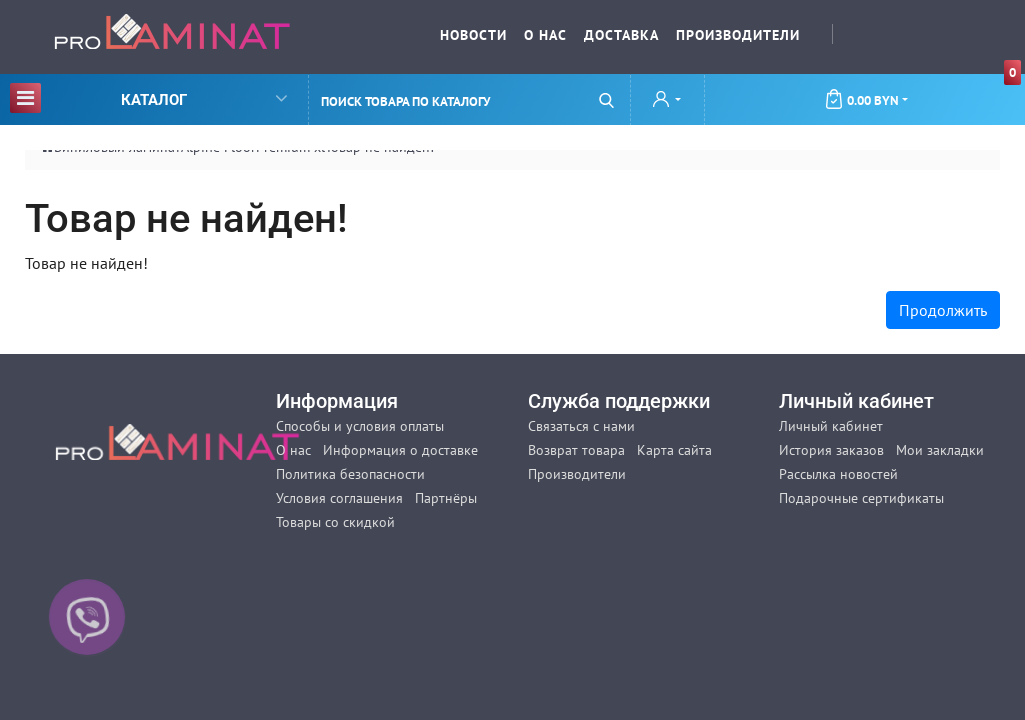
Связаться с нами (581, 426)
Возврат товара (576, 450)
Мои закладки (940, 450)
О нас (545, 35)
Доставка (621, 35)
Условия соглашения (339, 498)
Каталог (148, 97)
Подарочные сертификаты (861, 498)
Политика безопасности (350, 474)
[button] (667, 101)
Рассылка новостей (838, 474)
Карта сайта (674, 450)
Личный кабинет (831, 426)
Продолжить (943, 310)
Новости (473, 35)
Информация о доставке (400, 450)
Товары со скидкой (335, 522)
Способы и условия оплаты (360, 426)
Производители (738, 35)
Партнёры (446, 498)
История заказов (831, 450)
